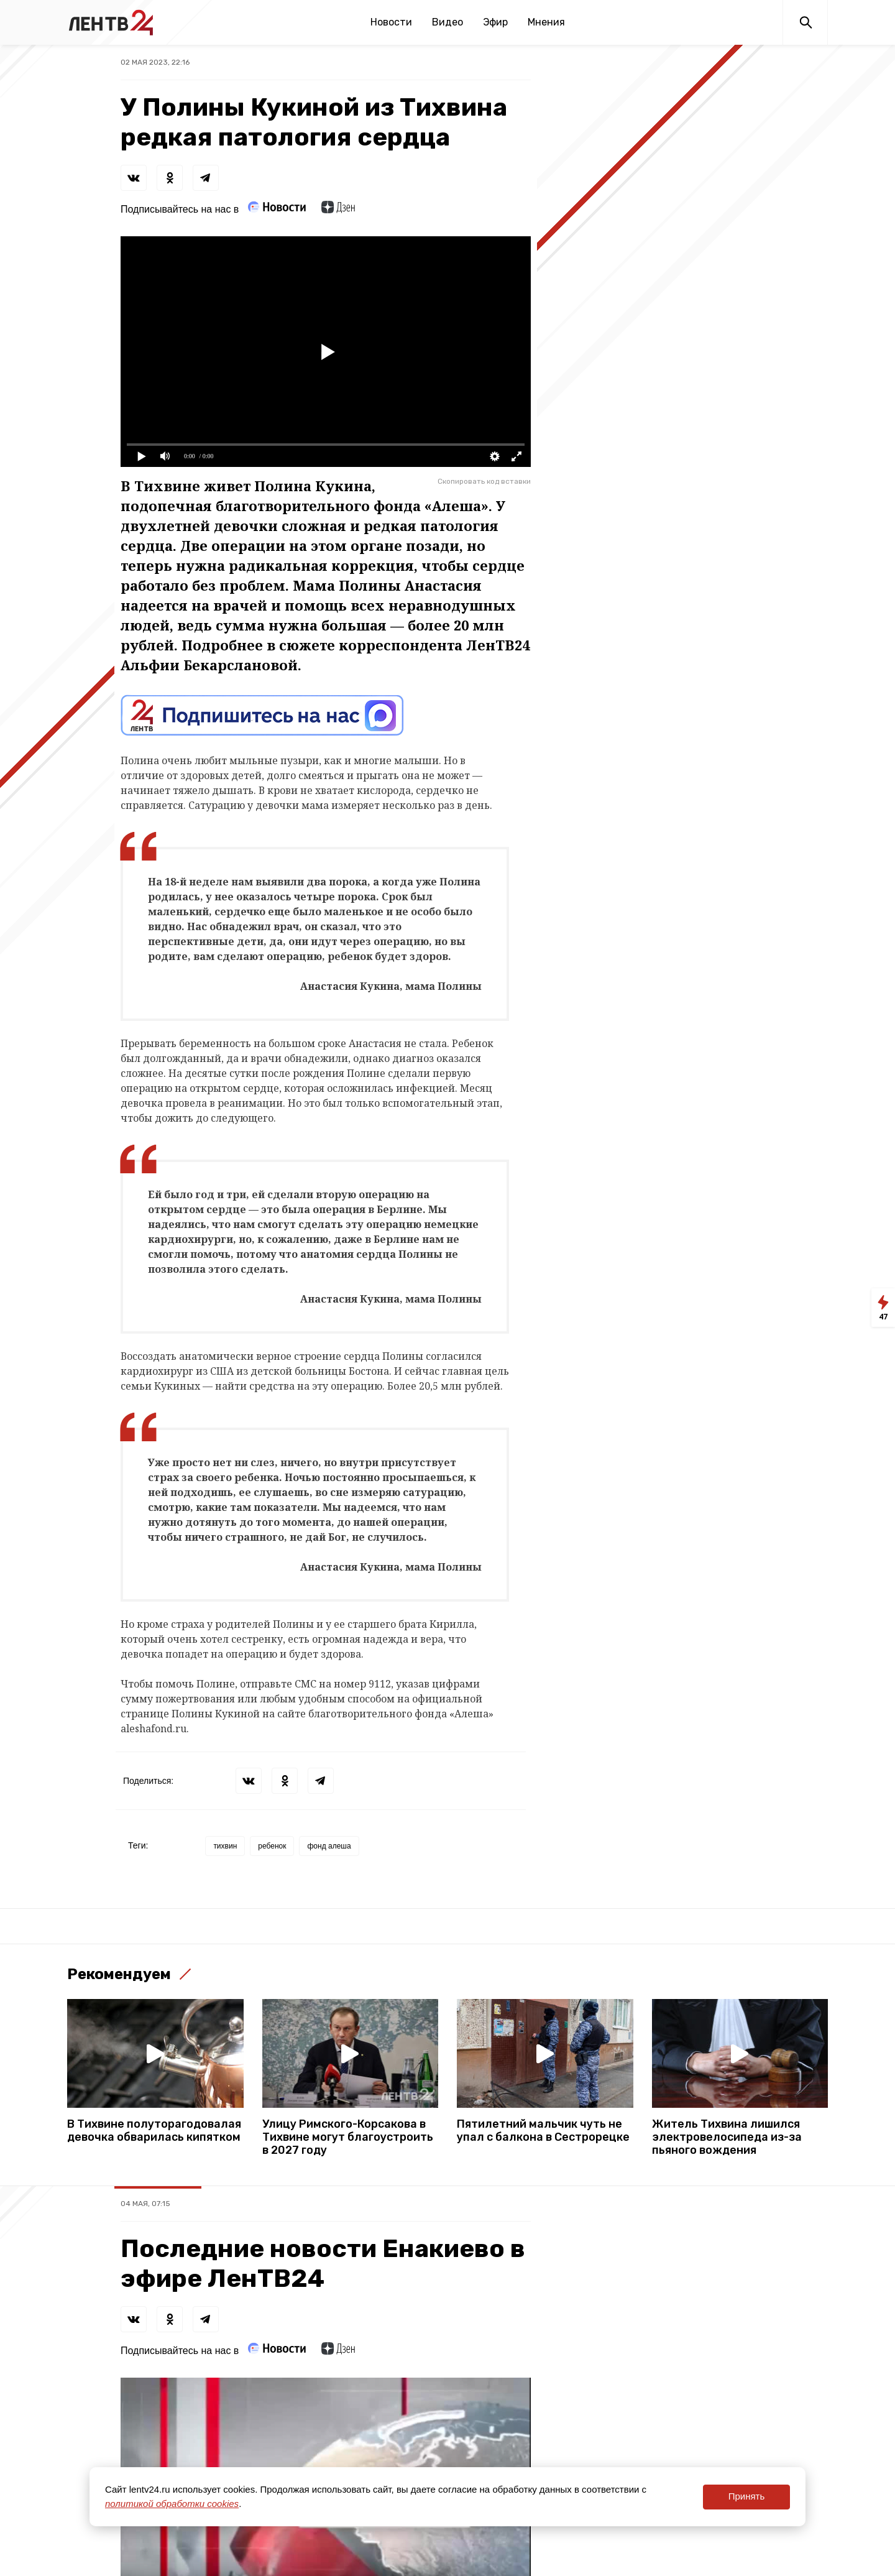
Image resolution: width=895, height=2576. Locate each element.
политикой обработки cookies (172, 2503)
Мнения (546, 22)
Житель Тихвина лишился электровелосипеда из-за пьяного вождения (727, 2137)
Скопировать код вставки (484, 481)
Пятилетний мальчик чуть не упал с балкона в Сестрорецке (543, 2131)
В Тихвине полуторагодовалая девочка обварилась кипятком (154, 2131)
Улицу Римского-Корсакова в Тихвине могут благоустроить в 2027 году (347, 2137)
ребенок (272, 1846)
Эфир (495, 22)
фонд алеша (329, 1846)
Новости (391, 22)
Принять (746, 2496)
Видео (447, 22)
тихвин (225, 1846)
